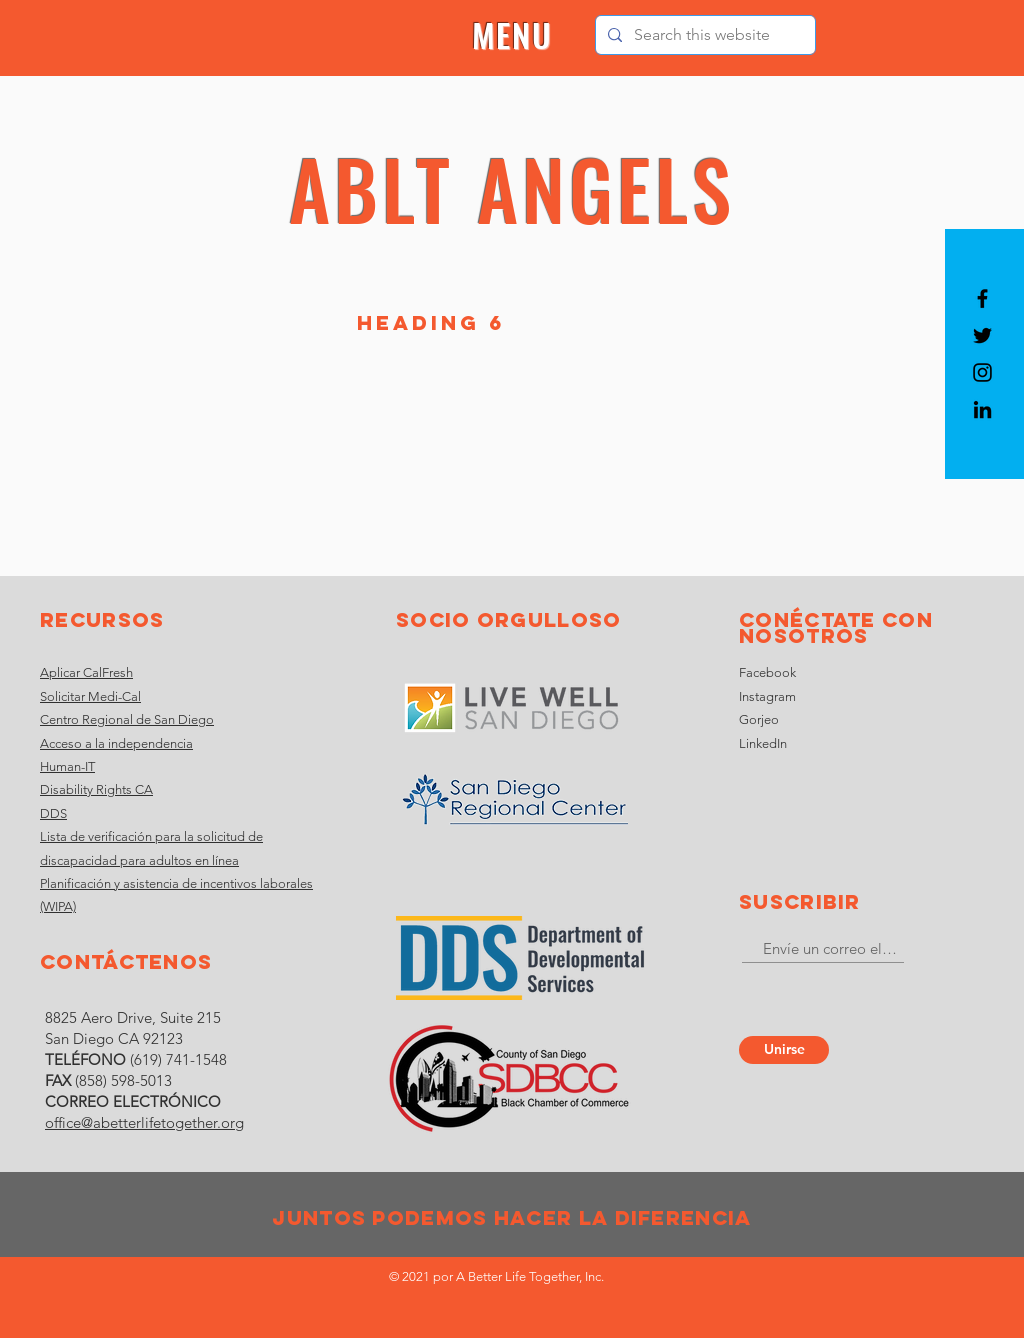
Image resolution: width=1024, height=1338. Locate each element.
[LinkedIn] (982, 409)
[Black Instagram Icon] (982, 372)
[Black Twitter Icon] (982, 335)
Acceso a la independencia (116, 743)
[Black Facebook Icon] (982, 298)
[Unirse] (784, 1050)
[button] (512, 35)
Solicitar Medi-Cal (90, 696)
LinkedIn (763, 743)
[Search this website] (703, 35)
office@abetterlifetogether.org (144, 1122)
